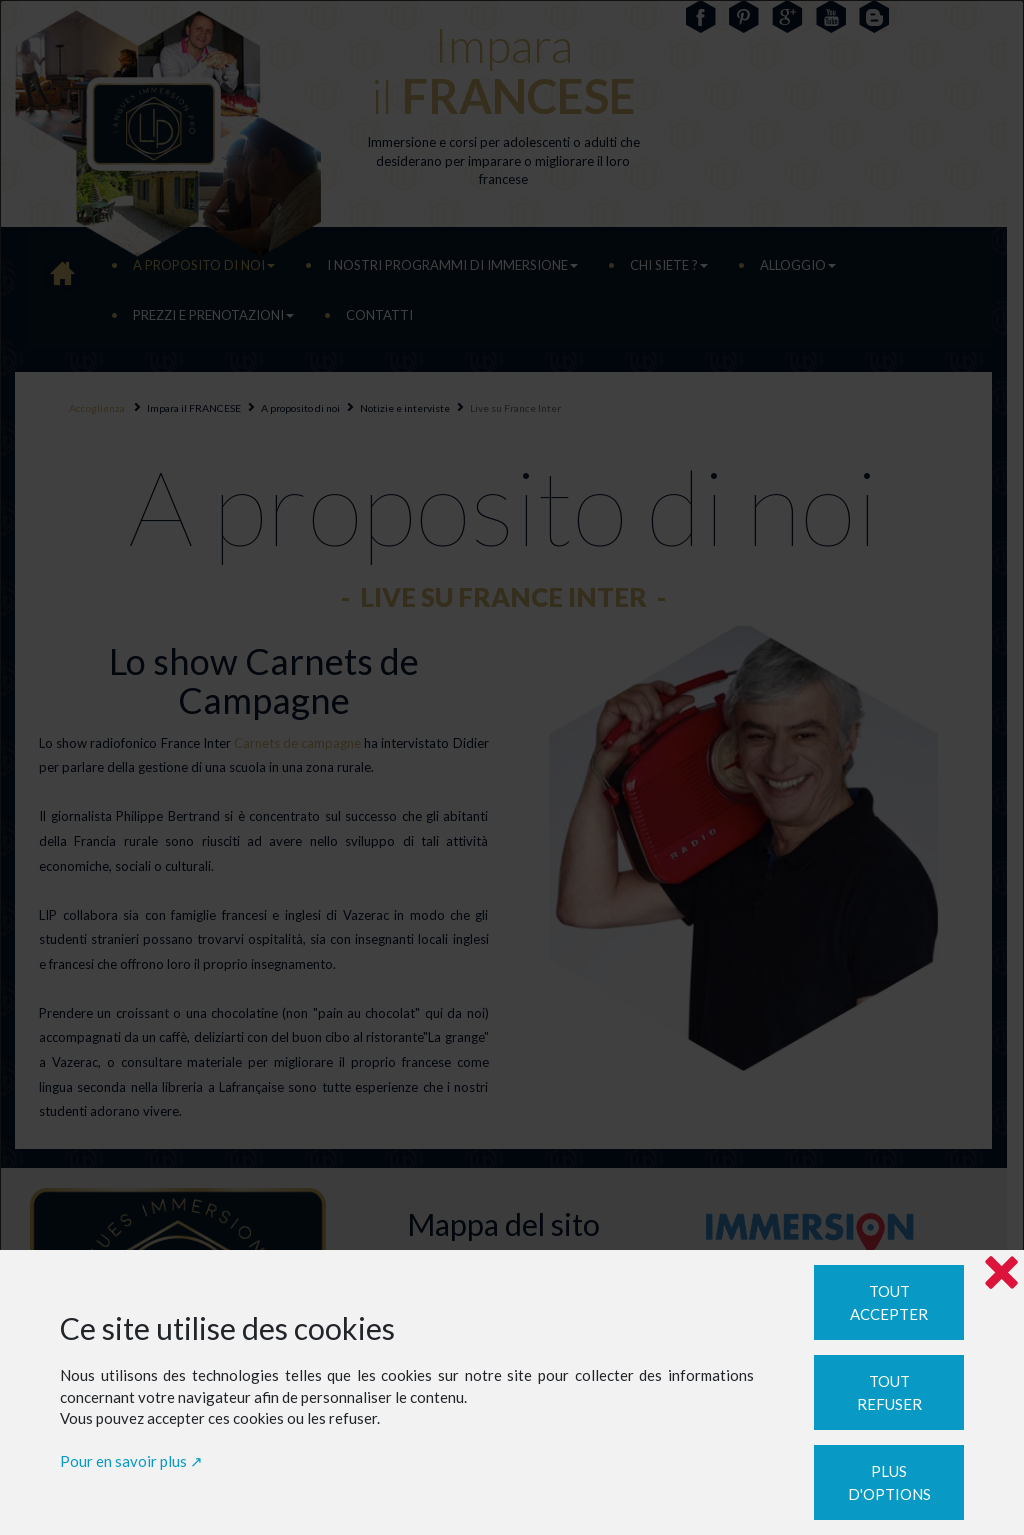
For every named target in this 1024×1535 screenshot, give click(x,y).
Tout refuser (889, 1392)
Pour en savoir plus (123, 1461)
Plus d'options (889, 1482)
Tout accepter (889, 1302)
